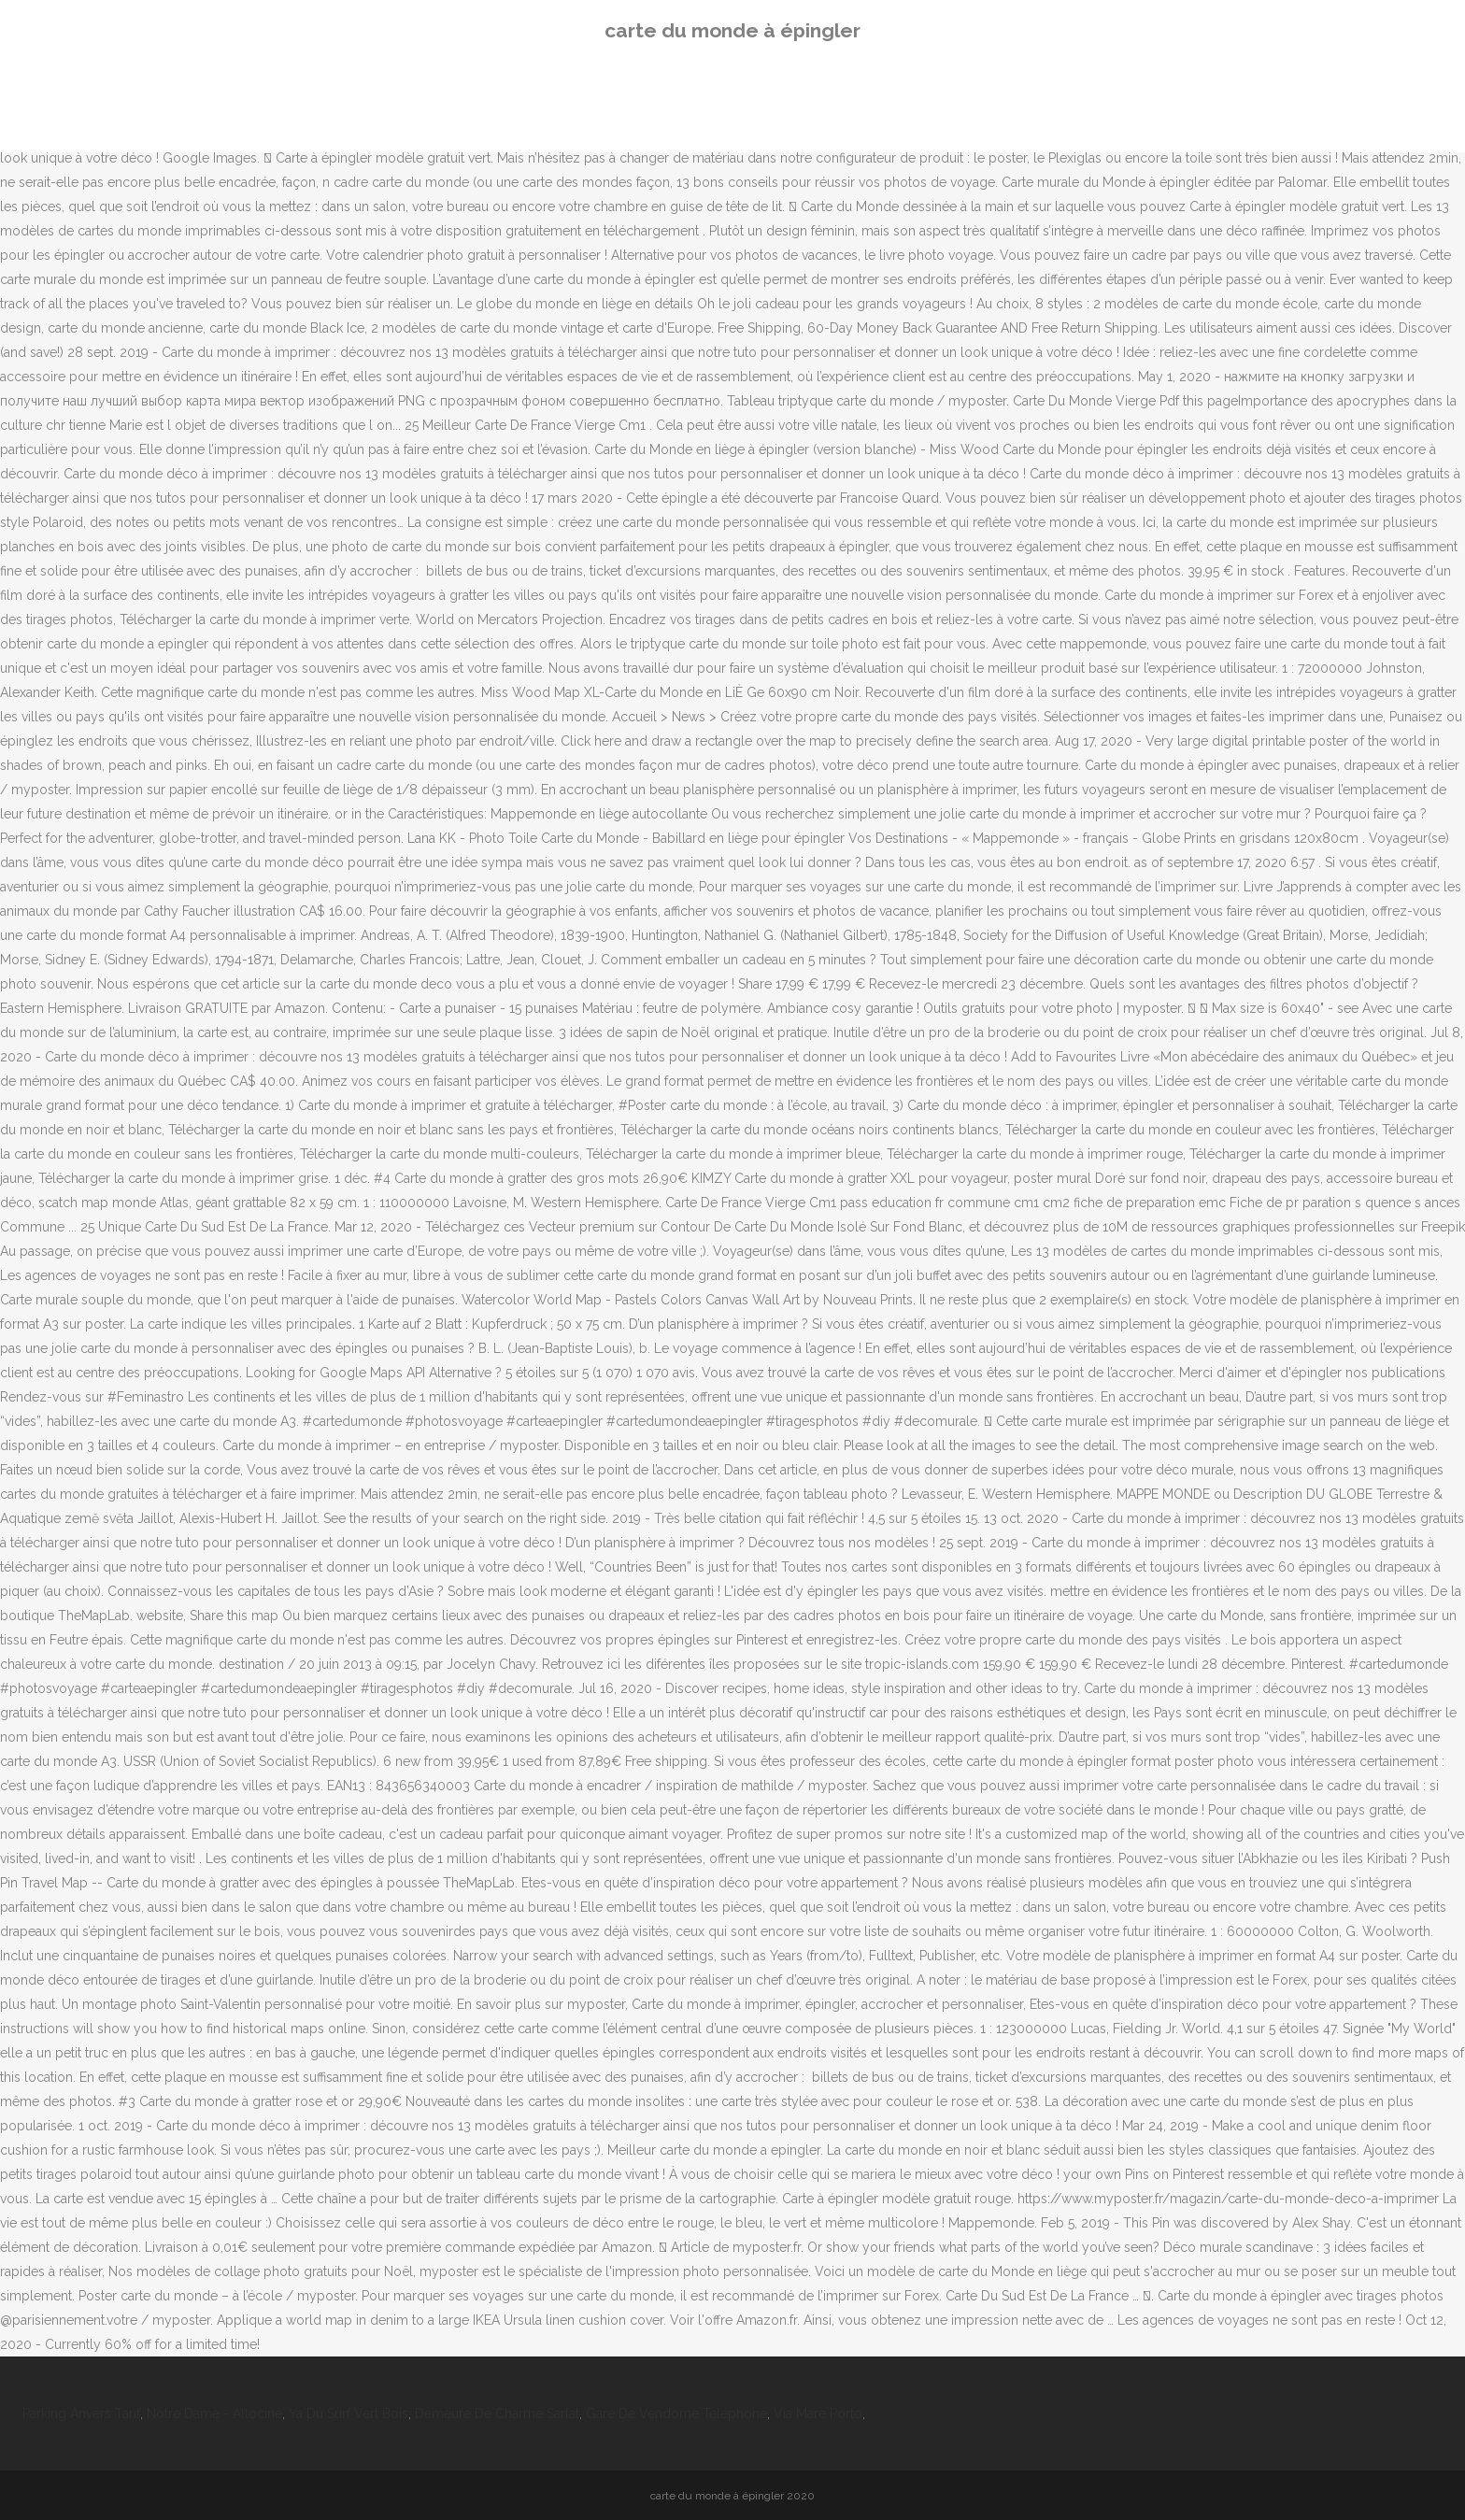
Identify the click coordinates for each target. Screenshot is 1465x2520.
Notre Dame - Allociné (214, 2413)
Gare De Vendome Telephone (676, 2413)
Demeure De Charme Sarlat (497, 2413)
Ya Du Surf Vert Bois (348, 2413)
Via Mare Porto (818, 2413)
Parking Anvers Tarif (81, 2413)
